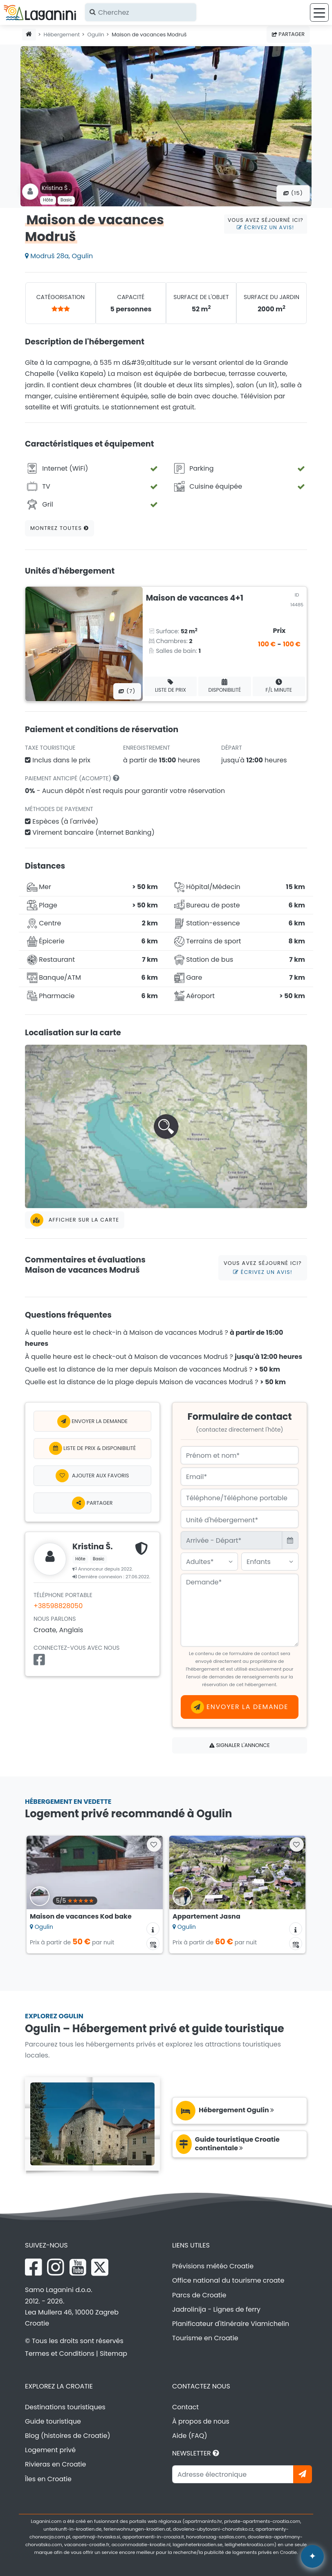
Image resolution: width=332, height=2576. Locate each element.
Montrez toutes (59, 528)
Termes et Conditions (59, 2353)
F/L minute (278, 686)
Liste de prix (170, 686)
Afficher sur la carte (74, 1220)
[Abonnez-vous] (302, 2474)
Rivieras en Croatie (55, 2464)
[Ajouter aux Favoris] (92, 1476)
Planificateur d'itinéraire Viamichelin (230, 2323)
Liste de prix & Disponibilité (92, 1448)
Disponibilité (224, 686)
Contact (185, 2407)
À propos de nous (200, 2421)
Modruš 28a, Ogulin (59, 256)
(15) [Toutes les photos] (293, 193)
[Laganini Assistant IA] (312, 2556)
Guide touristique (53, 2421)
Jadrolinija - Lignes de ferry (216, 2309)
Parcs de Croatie (199, 2295)
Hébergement (62, 34)
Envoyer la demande (92, 1421)
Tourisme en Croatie (205, 2338)
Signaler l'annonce (239, 1745)
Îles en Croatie (48, 2479)
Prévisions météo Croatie (212, 2266)
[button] (166, 1126)
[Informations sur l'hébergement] (152, 1928)
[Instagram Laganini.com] (55, 2267)
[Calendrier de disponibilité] (152, 1943)
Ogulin (95, 34)
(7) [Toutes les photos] (127, 691)
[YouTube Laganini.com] (78, 2267)
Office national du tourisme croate (228, 2280)
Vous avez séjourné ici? (265, 224)
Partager (288, 34)
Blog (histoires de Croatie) (67, 2435)
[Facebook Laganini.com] (33, 2267)
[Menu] (319, 12)
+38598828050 (58, 1606)
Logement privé (50, 2450)
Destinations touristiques (65, 2407)
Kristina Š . (56, 188)
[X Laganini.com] (99, 2267)
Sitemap (113, 2353)
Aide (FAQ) (189, 2435)
